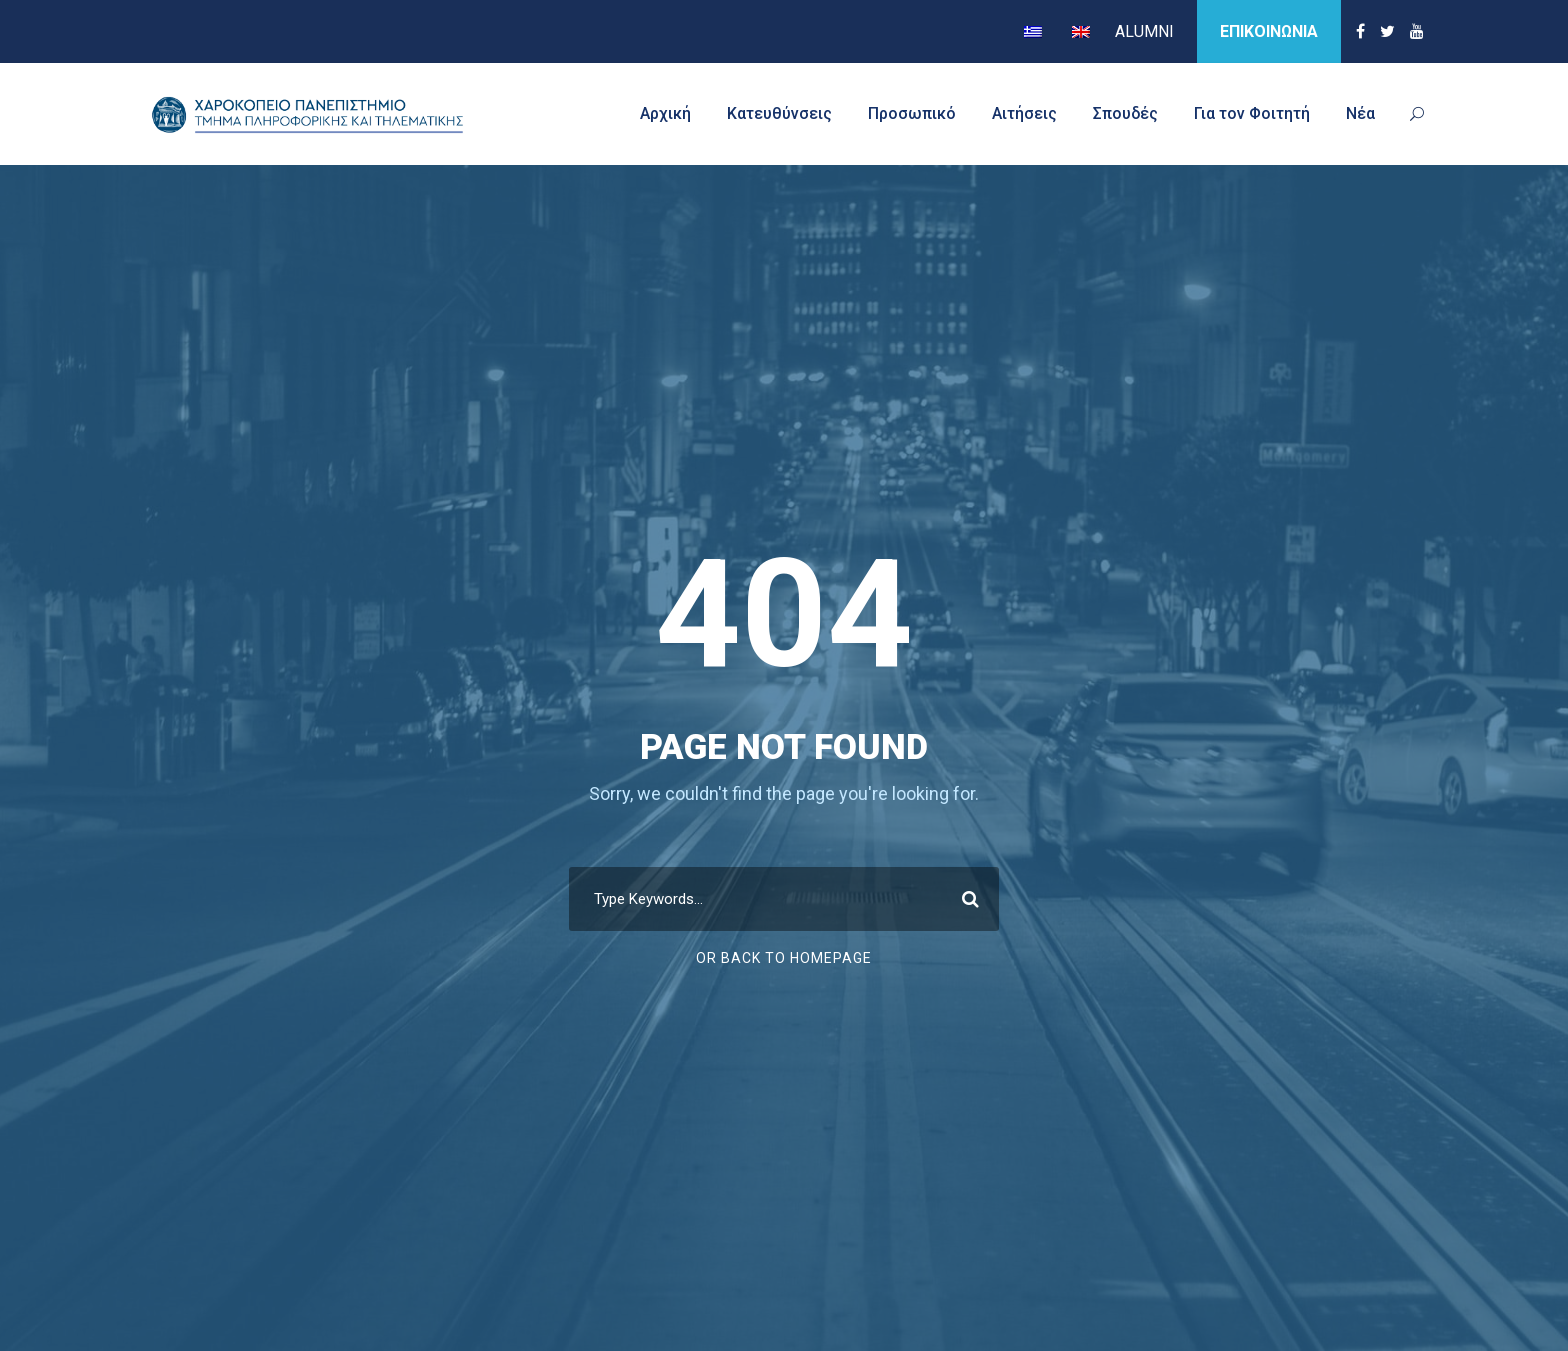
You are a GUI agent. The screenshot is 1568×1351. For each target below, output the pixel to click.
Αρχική (665, 113)
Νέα (1360, 113)
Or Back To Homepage (784, 958)
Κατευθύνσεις (779, 113)
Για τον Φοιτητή (1252, 113)
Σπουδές (1125, 113)
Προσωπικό (912, 113)
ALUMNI (1144, 31)
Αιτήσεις (1024, 113)
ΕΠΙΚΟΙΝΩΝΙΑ (1269, 31)
